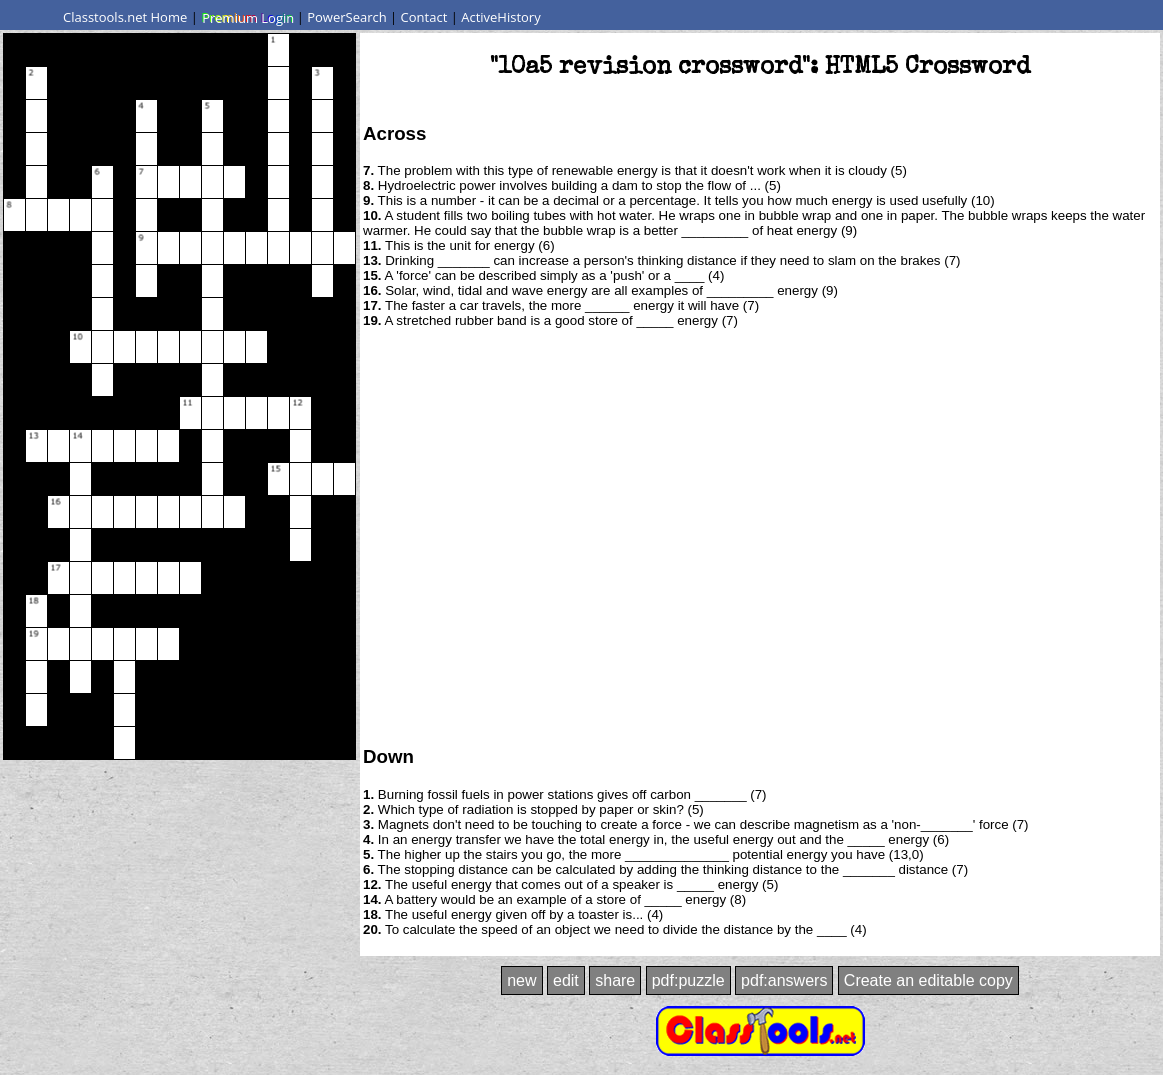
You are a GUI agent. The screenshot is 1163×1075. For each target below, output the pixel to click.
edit (566, 980)
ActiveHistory (501, 17)
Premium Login (247, 17)
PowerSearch (347, 17)
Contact (424, 17)
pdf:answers (784, 980)
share (615, 980)
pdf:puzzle (688, 980)
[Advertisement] (187, 535)
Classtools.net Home (125, 17)
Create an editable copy (928, 980)
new (521, 980)
